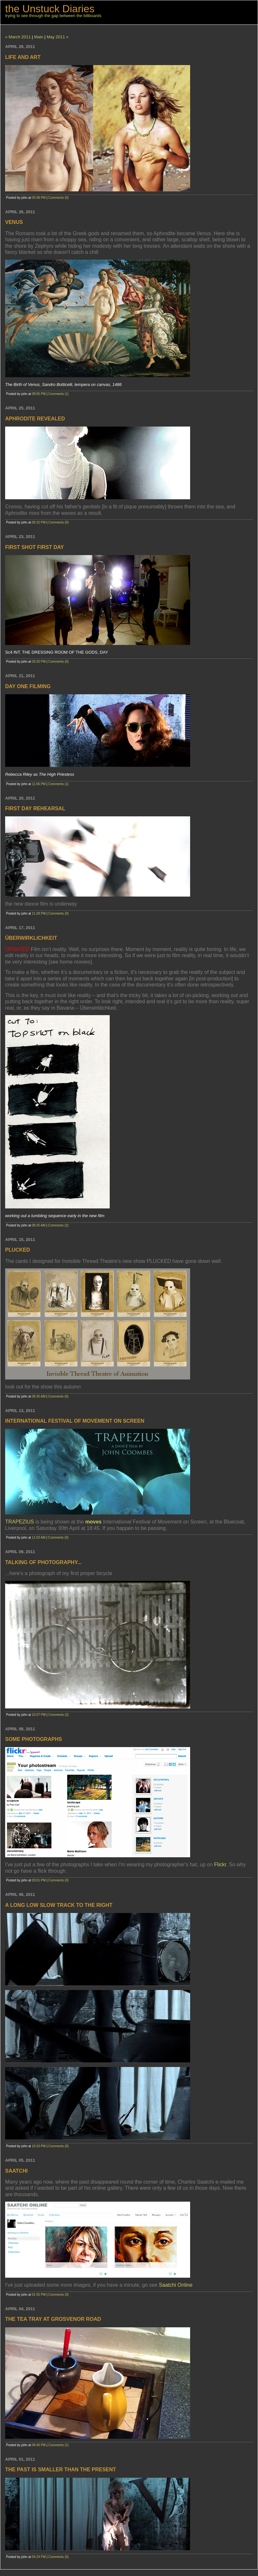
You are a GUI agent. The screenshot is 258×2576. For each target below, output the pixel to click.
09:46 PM (39, 2445)
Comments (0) (58, 197)
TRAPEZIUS (19, 1521)
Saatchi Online (175, 2285)
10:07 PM (39, 1714)
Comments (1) (58, 394)
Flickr (220, 1864)
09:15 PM (39, 522)
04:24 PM (39, 2557)
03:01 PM (39, 1880)
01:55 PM (39, 2294)
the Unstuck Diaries (49, 8)
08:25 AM (38, 1225)
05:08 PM (39, 197)
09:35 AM (38, 1396)
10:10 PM (39, 2146)
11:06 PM (39, 784)
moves (93, 1521)
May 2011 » (58, 36)
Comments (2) (58, 1225)
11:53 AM (38, 1537)
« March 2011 (18, 36)
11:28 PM (39, 913)
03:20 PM (39, 661)
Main (38, 36)
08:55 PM (39, 394)
